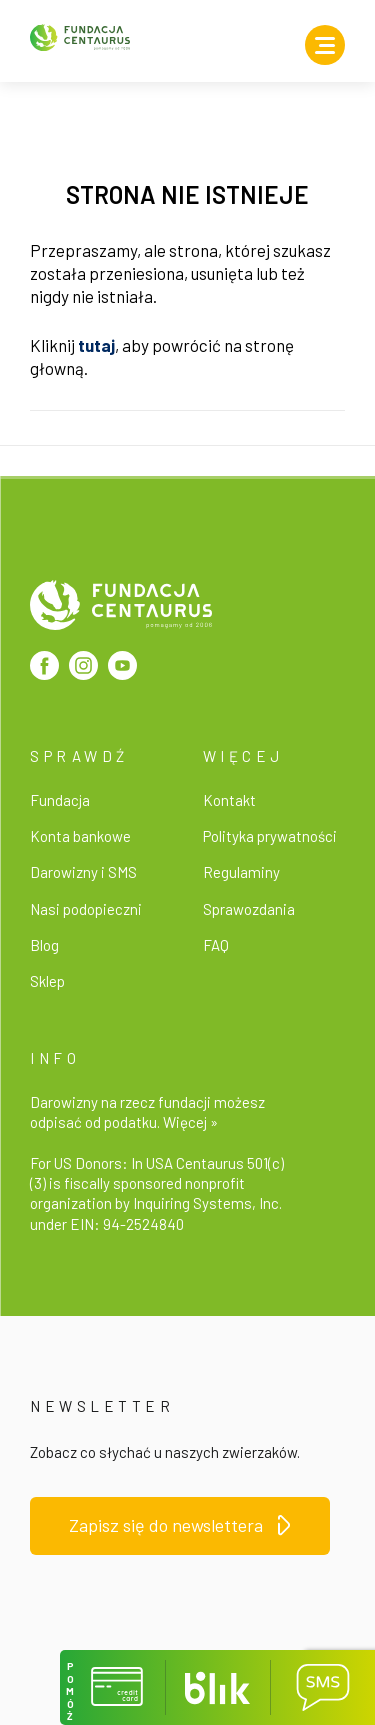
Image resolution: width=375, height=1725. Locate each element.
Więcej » (190, 1122)
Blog (44, 945)
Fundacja (60, 800)
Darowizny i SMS (83, 872)
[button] (112, 1687)
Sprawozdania (249, 909)
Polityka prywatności (270, 836)
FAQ (216, 945)
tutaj (96, 345)
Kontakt (229, 800)
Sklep (47, 981)
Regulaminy (241, 872)
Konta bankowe (80, 836)
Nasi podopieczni (86, 909)
